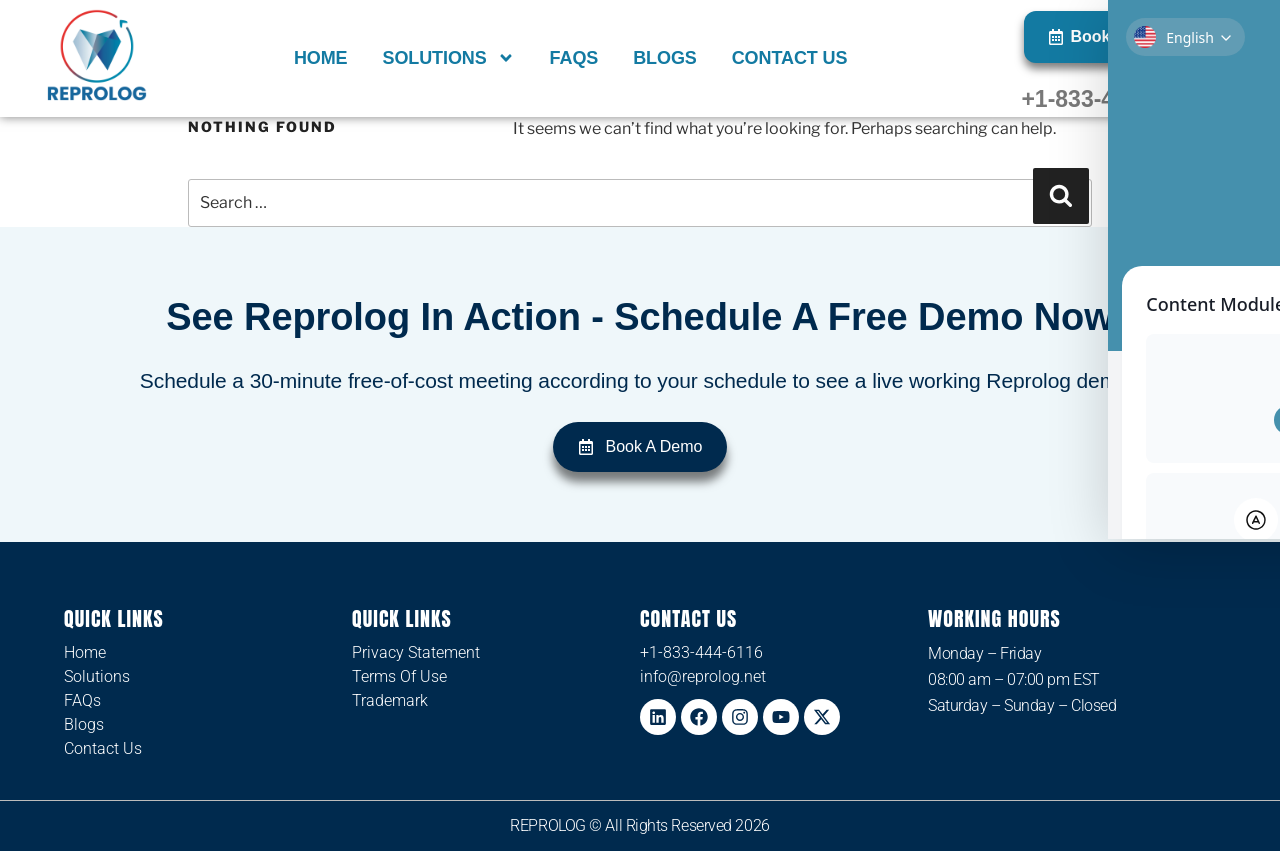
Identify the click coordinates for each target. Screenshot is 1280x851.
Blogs (665, 58)
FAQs (574, 58)
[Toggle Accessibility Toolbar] (1239, 385)
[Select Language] (1191, 39)
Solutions (448, 58)
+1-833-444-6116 (1109, 99)
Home (321, 58)
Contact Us (790, 58)
